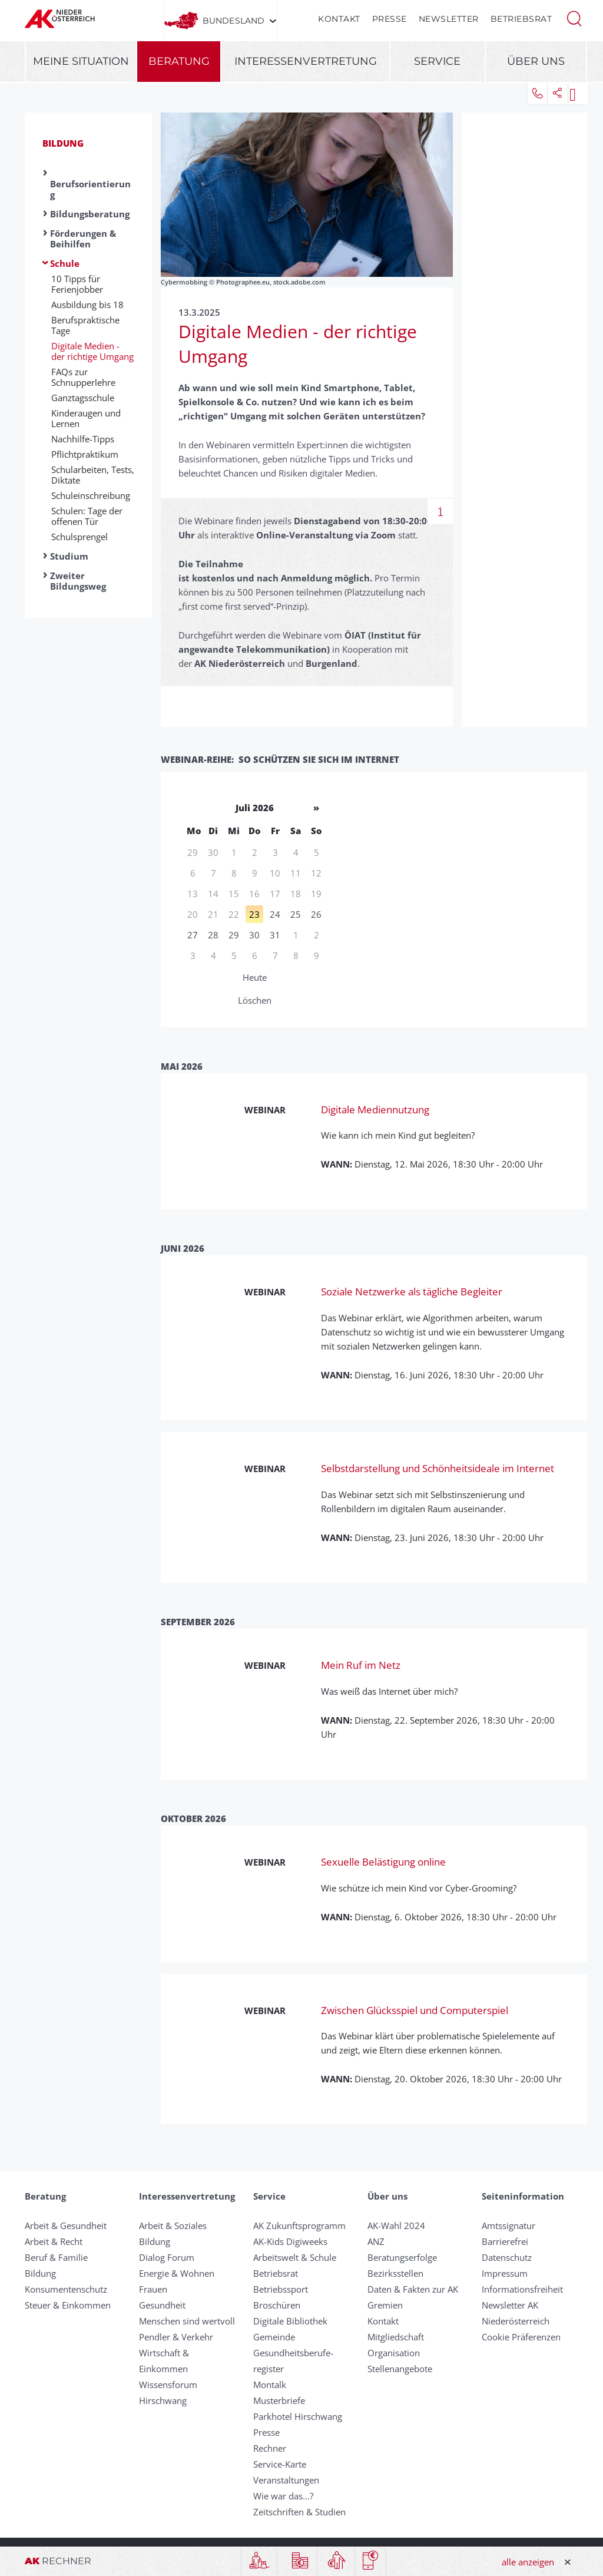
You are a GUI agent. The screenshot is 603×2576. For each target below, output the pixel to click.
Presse (389, 19)
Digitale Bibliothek (290, 2321)
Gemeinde (274, 2337)
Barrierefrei (505, 2241)
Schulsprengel (79, 536)
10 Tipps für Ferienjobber (77, 284)
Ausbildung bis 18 (87, 304)
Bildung (63, 143)
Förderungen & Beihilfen (83, 238)
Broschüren (276, 2305)
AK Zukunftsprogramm (299, 2225)
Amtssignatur (508, 2225)
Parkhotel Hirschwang (297, 2416)
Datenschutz (507, 2257)
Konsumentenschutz (66, 2289)
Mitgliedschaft (395, 2337)
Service (437, 61)
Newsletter (449, 19)
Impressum (505, 2273)
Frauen (153, 2289)
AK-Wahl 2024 (396, 2225)
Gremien (385, 2305)
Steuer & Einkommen (68, 2305)
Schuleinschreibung (90, 495)
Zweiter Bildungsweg (78, 581)
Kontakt (339, 19)
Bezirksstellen (395, 2273)
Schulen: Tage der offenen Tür (86, 516)
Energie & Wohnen (176, 2273)
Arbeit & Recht (53, 2241)
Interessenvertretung (305, 61)
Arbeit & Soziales (173, 2225)
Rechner (269, 2448)
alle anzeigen (528, 2562)
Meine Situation (81, 61)
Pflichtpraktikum (84, 454)
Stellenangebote (399, 2369)
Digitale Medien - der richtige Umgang (92, 351)
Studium (69, 556)
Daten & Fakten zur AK (412, 2289)
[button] (574, 17)
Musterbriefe (279, 2400)
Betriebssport (280, 2289)
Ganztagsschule (82, 397)
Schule (64, 263)
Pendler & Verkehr (176, 2337)
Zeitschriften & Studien (299, 2512)
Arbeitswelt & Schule (294, 2257)
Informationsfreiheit (522, 2289)
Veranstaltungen (286, 2480)
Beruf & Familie (56, 2257)
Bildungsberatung (90, 214)
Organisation (393, 2353)
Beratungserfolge (402, 2257)
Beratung (179, 61)
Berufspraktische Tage (85, 325)
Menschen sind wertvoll (187, 2321)
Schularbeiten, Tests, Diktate (92, 474)
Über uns (536, 61)
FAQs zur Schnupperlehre (83, 377)
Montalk (269, 2384)
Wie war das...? (283, 2496)
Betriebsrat (521, 19)
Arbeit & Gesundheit (66, 2225)
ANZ (376, 2241)
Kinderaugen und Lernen (86, 418)
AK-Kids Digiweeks (290, 2241)
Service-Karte (279, 2464)
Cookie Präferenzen (521, 2337)
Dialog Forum (166, 2257)
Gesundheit (162, 2305)
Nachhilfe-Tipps (82, 439)
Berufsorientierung (90, 189)
